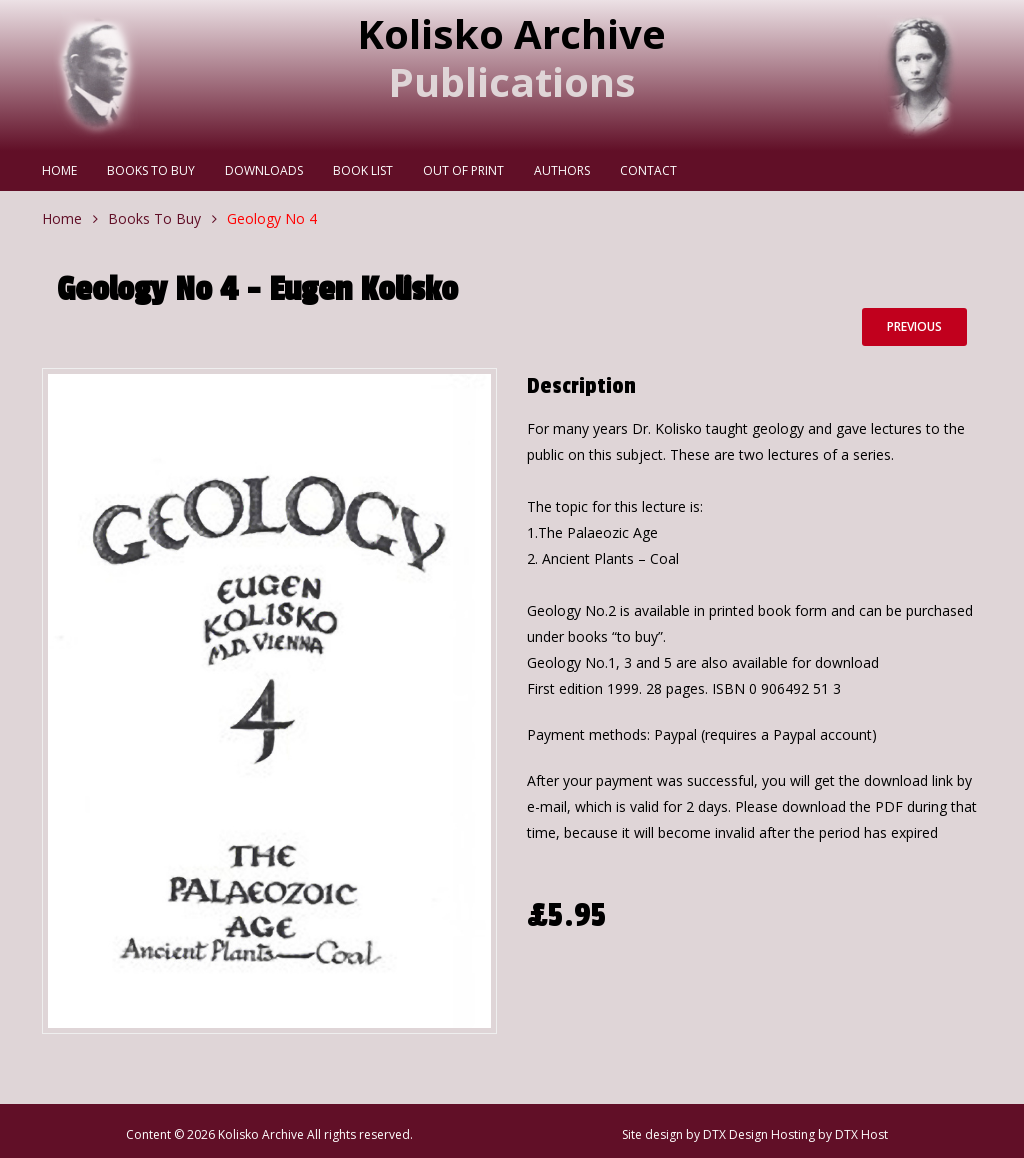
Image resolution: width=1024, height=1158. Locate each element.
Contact (648, 170)
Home (59, 170)
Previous (914, 326)
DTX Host (861, 1134)
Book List (363, 170)
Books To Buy (151, 170)
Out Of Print (463, 170)
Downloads (264, 170)
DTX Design (735, 1134)
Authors (562, 170)
